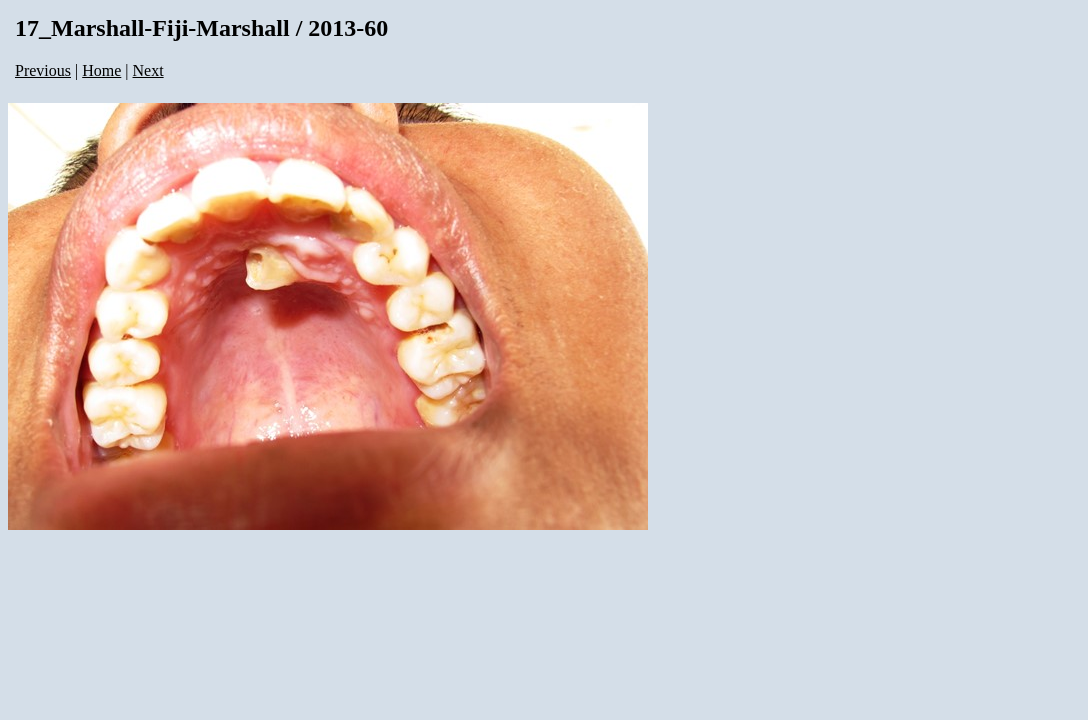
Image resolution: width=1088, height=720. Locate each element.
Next (148, 70)
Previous (43, 70)
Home (101, 70)
